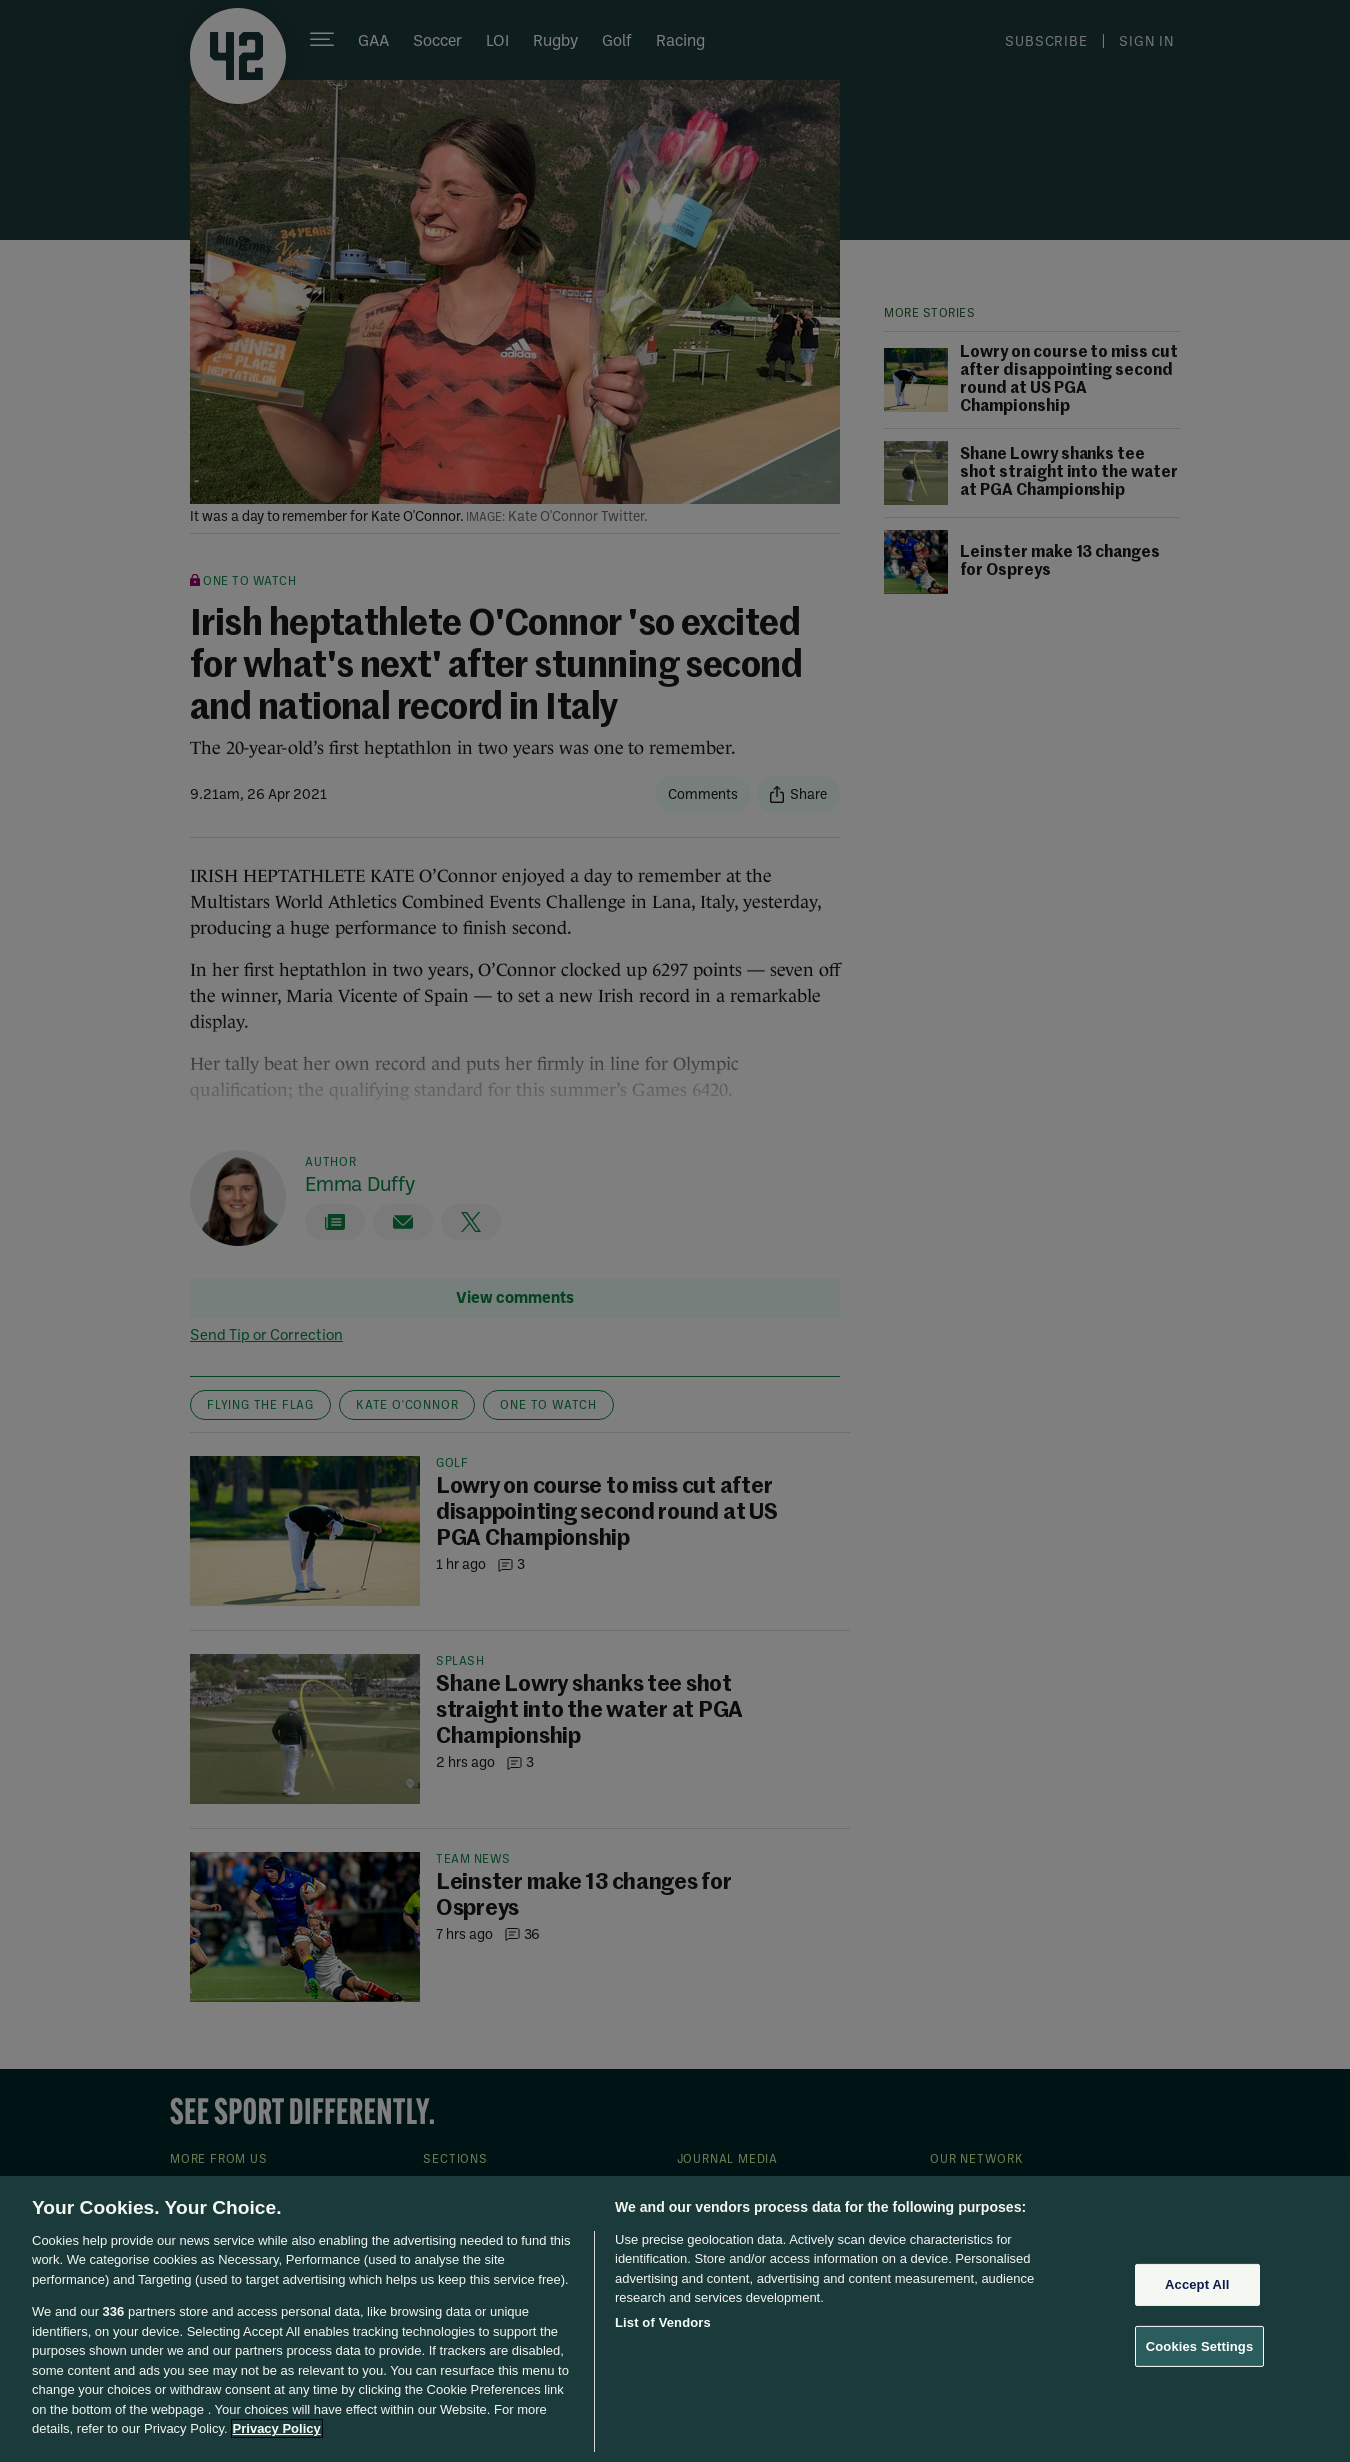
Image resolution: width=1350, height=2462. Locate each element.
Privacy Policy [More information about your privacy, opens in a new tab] (277, 2428)
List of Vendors (663, 2322)
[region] (675, 2319)
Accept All (1197, 2284)
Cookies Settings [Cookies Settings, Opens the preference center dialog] (1200, 2345)
